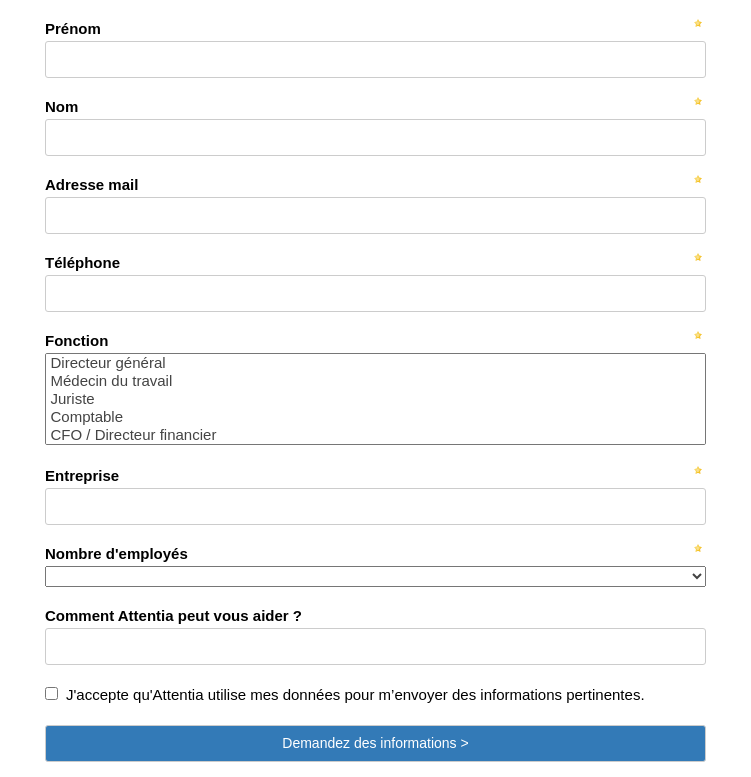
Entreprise (82, 475)
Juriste (375, 399)
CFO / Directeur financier (375, 435)
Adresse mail (91, 184)
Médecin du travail (375, 381)
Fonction (76, 340)
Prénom (73, 28)
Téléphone (82, 262)
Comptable (375, 417)
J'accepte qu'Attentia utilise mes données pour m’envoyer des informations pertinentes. (355, 694)
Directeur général (375, 363)
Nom (61, 106)
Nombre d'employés (116, 553)
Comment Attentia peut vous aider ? (173, 615)
